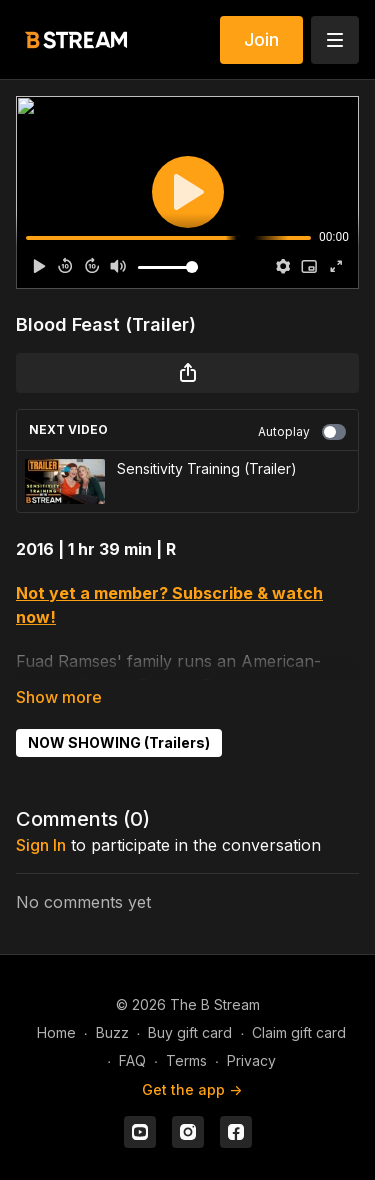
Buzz (112, 1032)
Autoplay (302, 432)
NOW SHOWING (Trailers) (119, 742)
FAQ (132, 1060)
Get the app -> (192, 1089)
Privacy (251, 1060)
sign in (41, 845)
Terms (186, 1060)
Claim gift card (299, 1032)
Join (261, 39)
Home (56, 1032)
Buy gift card (190, 1032)
